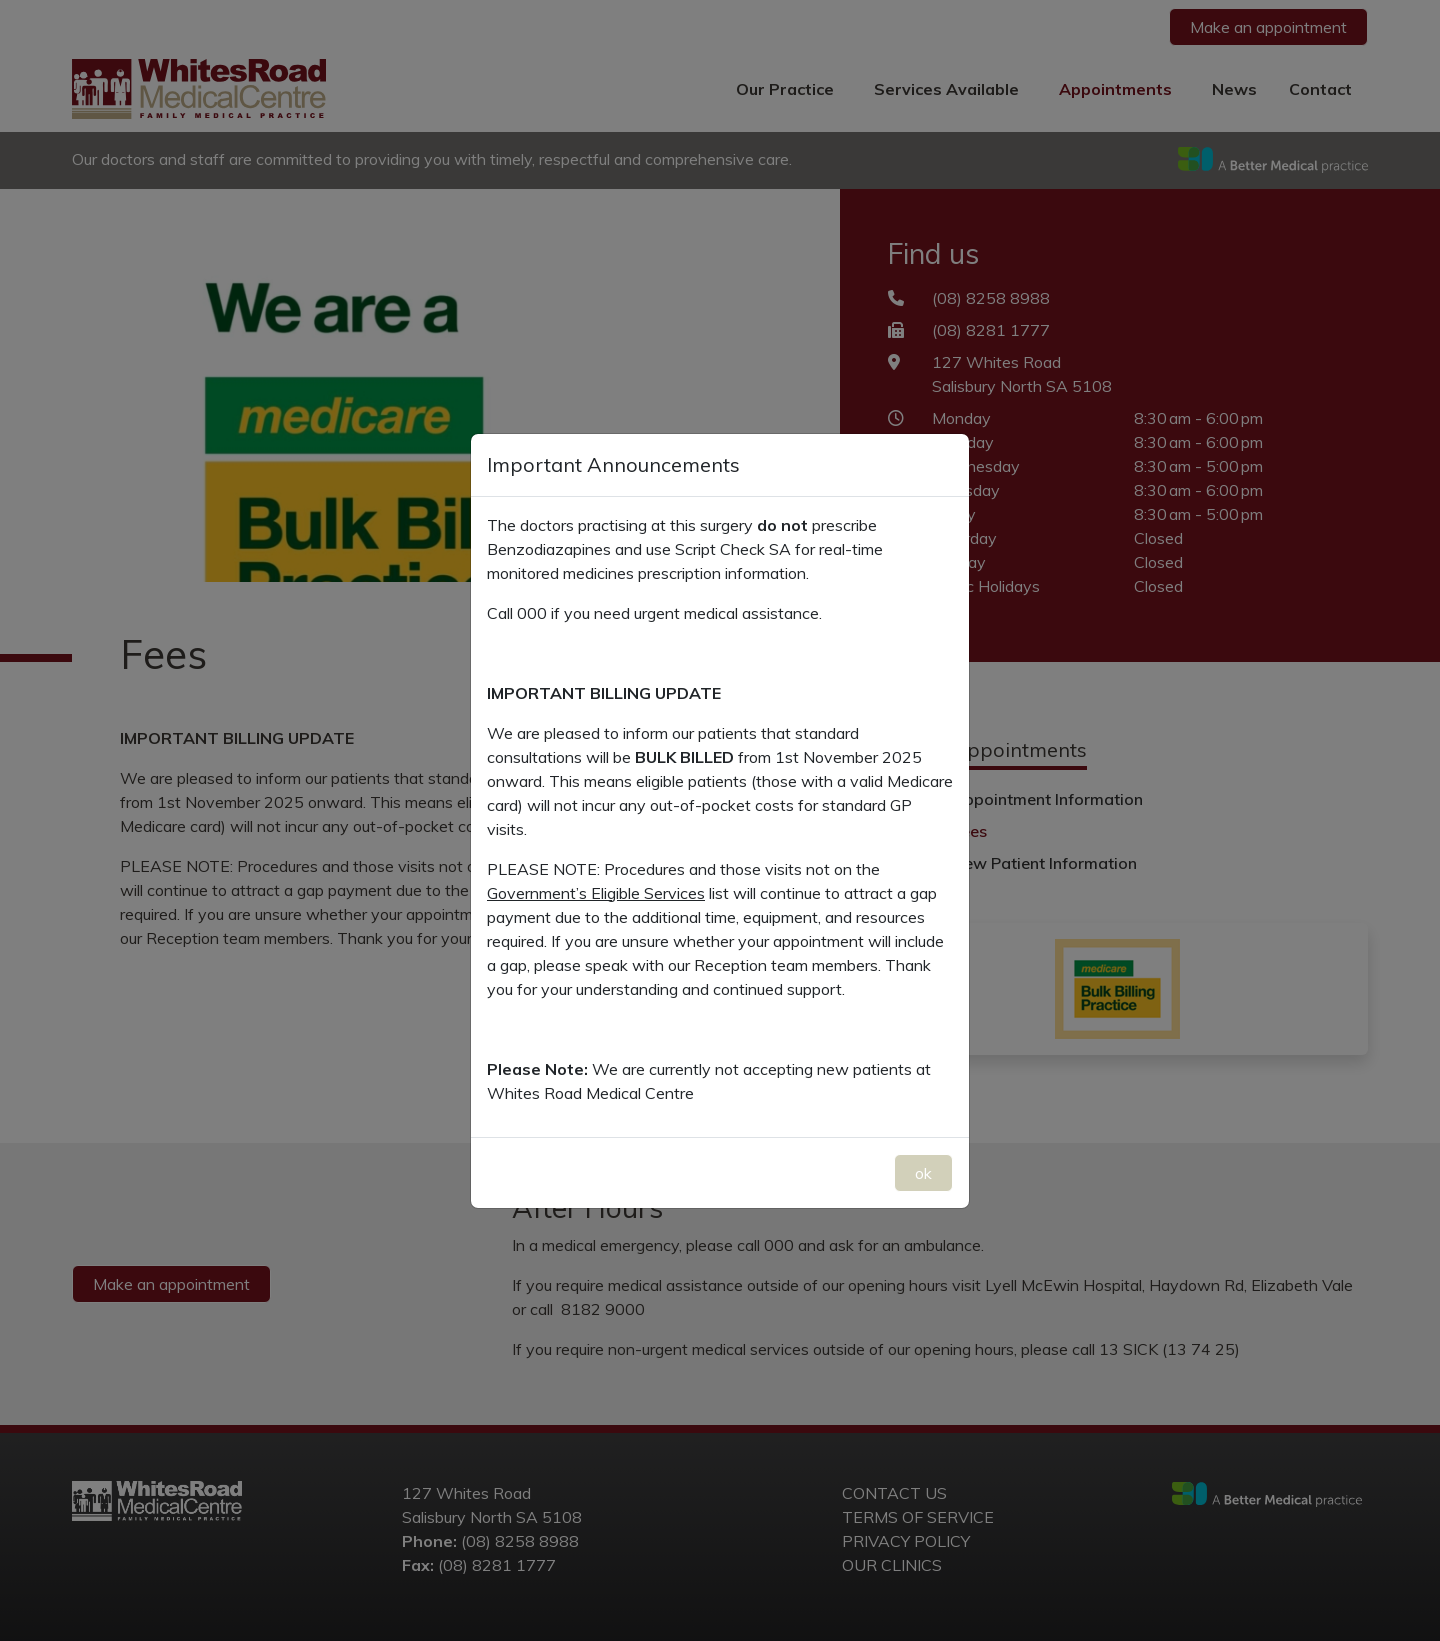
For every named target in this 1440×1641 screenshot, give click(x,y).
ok (923, 1173)
